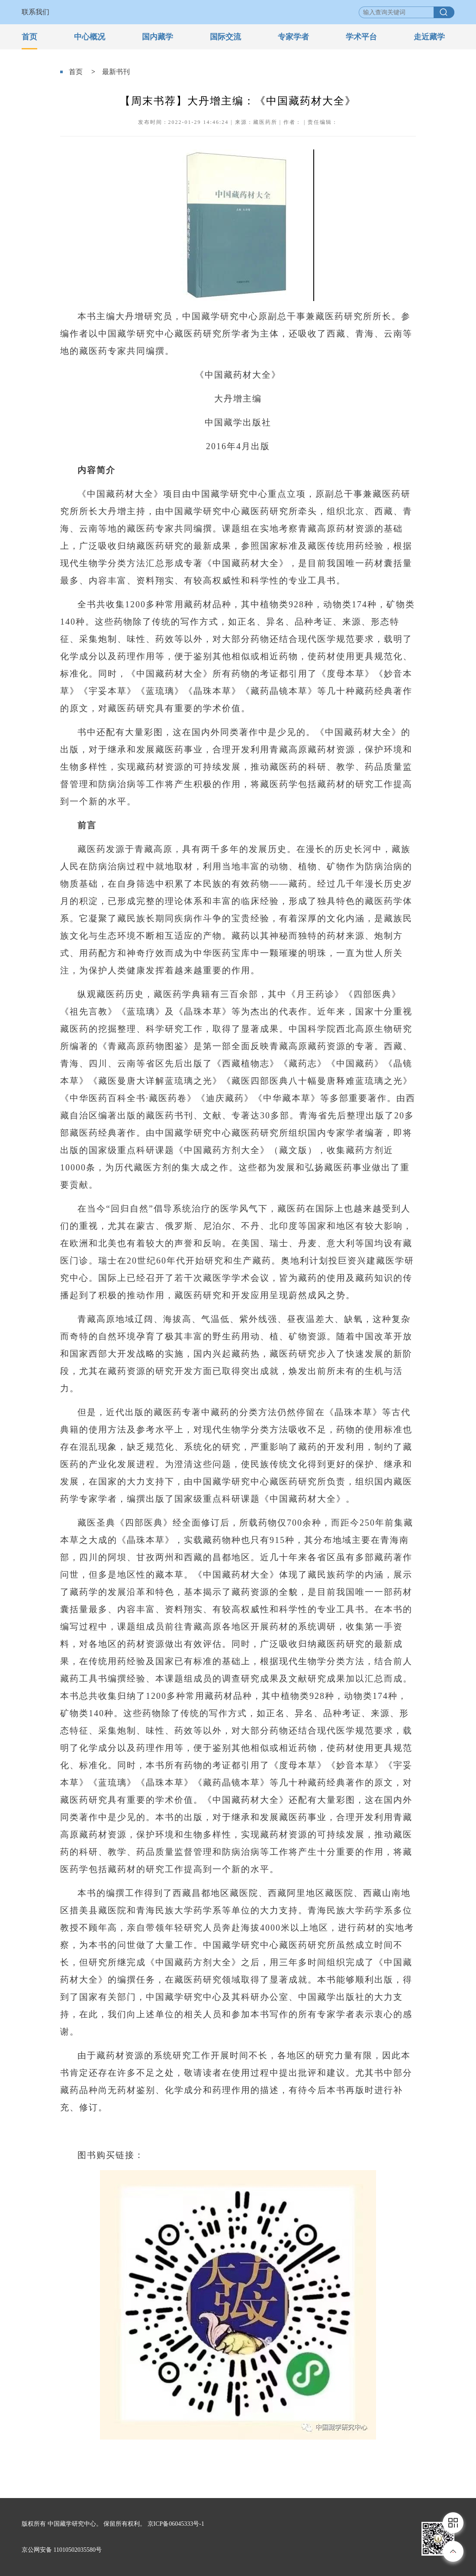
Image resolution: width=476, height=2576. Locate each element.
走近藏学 (429, 36)
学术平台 (361, 36)
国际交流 (225, 36)
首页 (29, 36)
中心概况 (89, 36)
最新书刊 (116, 71)
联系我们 (35, 12)
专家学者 (293, 36)
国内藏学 (157, 36)
